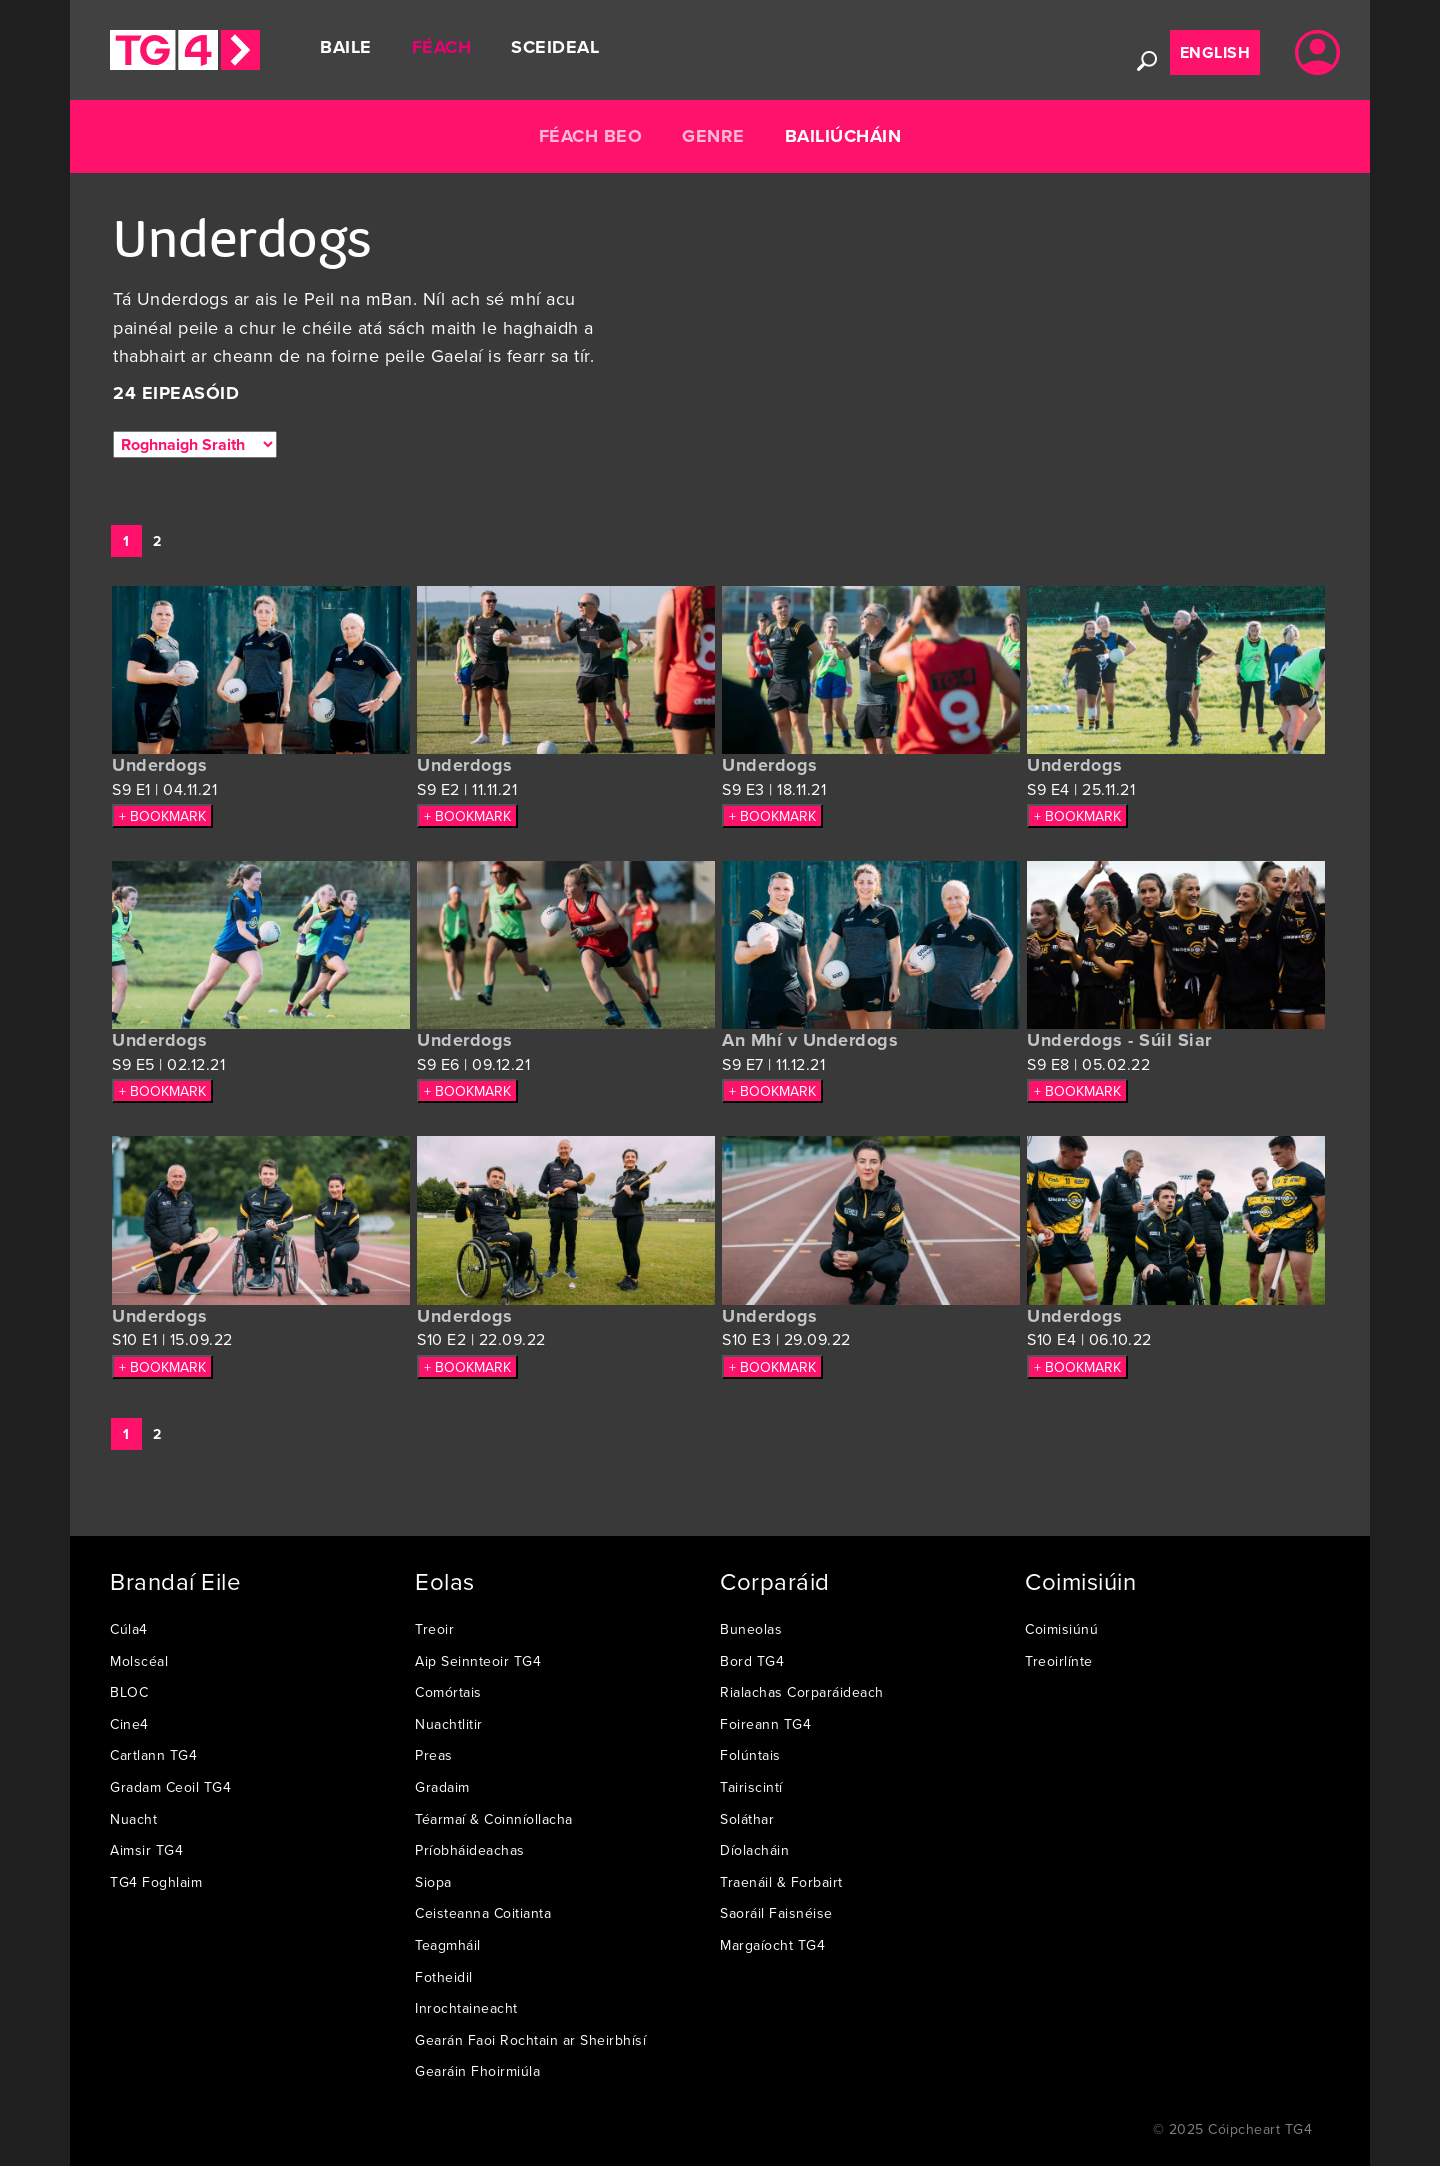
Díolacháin (754, 1850)
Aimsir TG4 (146, 1850)
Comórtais (448, 1692)
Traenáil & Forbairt (781, 1882)
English (1215, 52)
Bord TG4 (752, 1661)
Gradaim (442, 1787)
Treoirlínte (1059, 1661)
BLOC (129, 1692)
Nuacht (133, 1819)
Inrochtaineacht (466, 2008)
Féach (442, 47)
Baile (346, 47)
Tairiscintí (751, 1787)
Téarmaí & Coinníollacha (494, 1819)
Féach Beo (591, 136)
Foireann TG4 (765, 1724)
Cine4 (129, 1724)
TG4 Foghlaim (156, 1882)
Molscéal (139, 1661)
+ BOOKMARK (162, 816)
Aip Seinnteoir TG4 (478, 1661)
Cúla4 (129, 1629)
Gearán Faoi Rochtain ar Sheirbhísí (530, 2040)
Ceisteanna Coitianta (483, 1913)
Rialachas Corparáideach (802, 1692)
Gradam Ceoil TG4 (170, 1787)
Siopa (433, 1882)
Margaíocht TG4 (772, 1945)
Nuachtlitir (449, 1724)
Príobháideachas (470, 1850)
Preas (434, 1755)
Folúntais (750, 1755)
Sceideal (555, 47)
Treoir (434, 1629)
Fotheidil (444, 1977)
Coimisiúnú (1061, 1629)
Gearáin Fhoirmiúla (477, 2071)
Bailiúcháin (843, 136)
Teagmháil (448, 1945)
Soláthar (747, 1819)
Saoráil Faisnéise (776, 1913)
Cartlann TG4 (153, 1755)
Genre (713, 136)
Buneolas (751, 1629)
